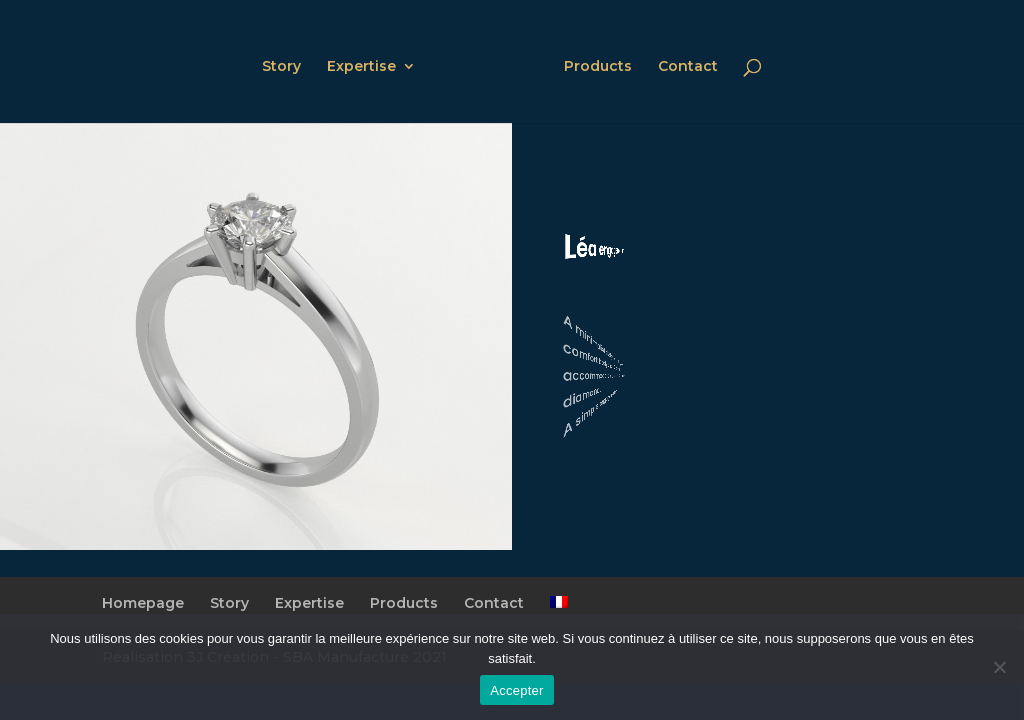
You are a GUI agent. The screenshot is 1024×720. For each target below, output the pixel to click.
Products (598, 67)
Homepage (143, 603)
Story (281, 67)
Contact (688, 67)
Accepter (516, 690)
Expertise (361, 67)
